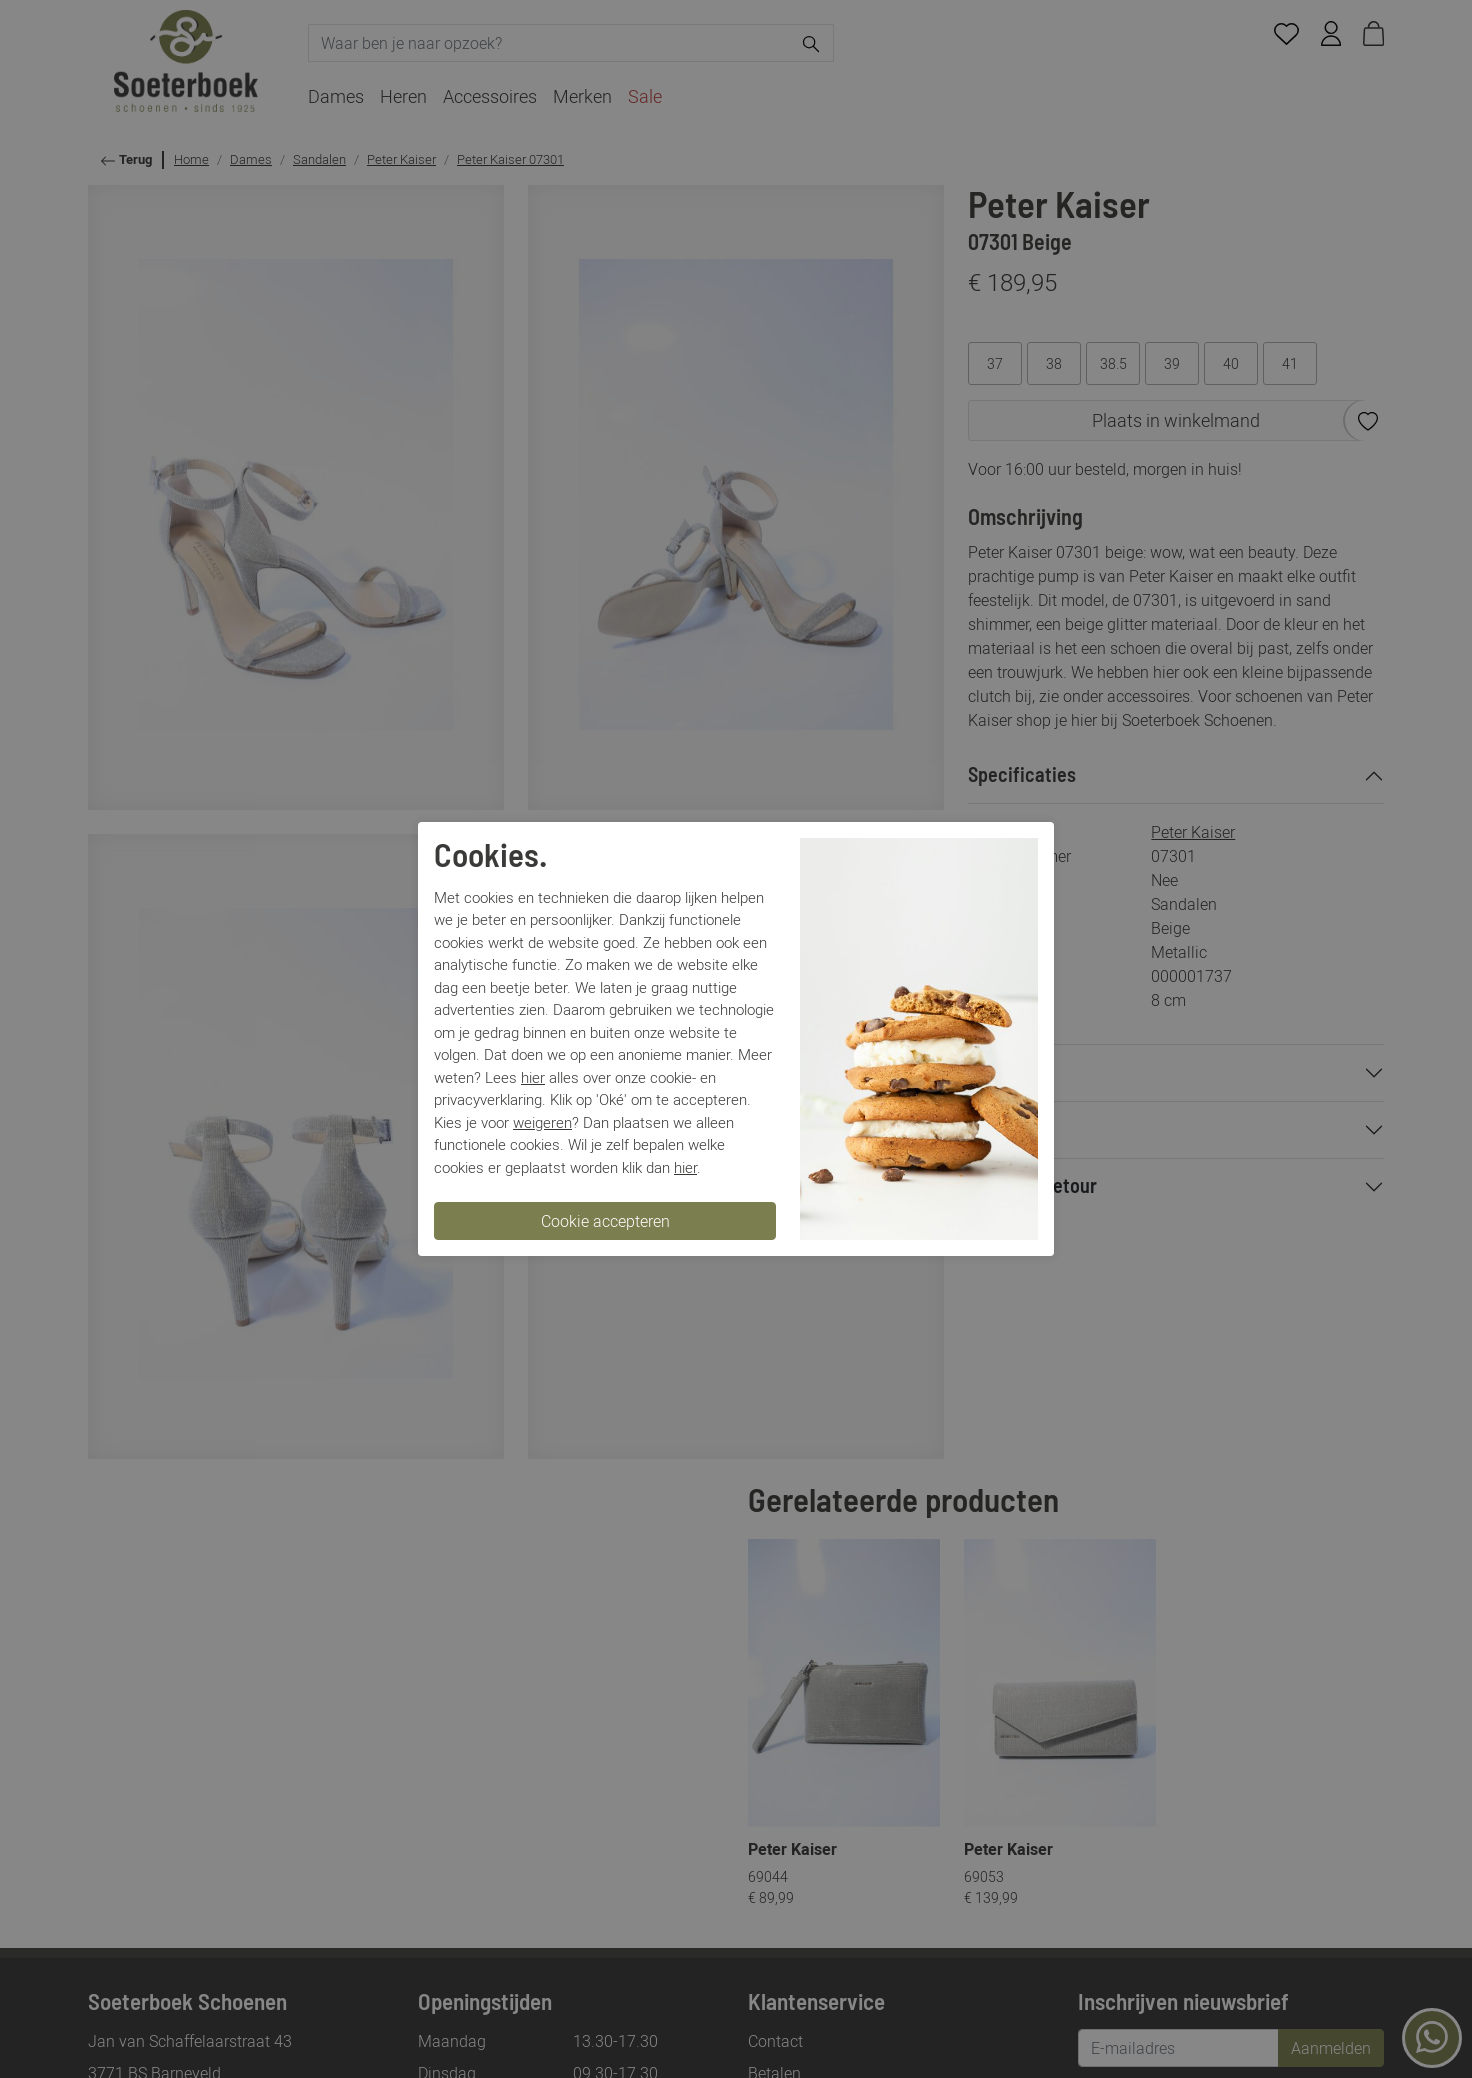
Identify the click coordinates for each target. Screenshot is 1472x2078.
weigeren (542, 1122)
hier (533, 1077)
